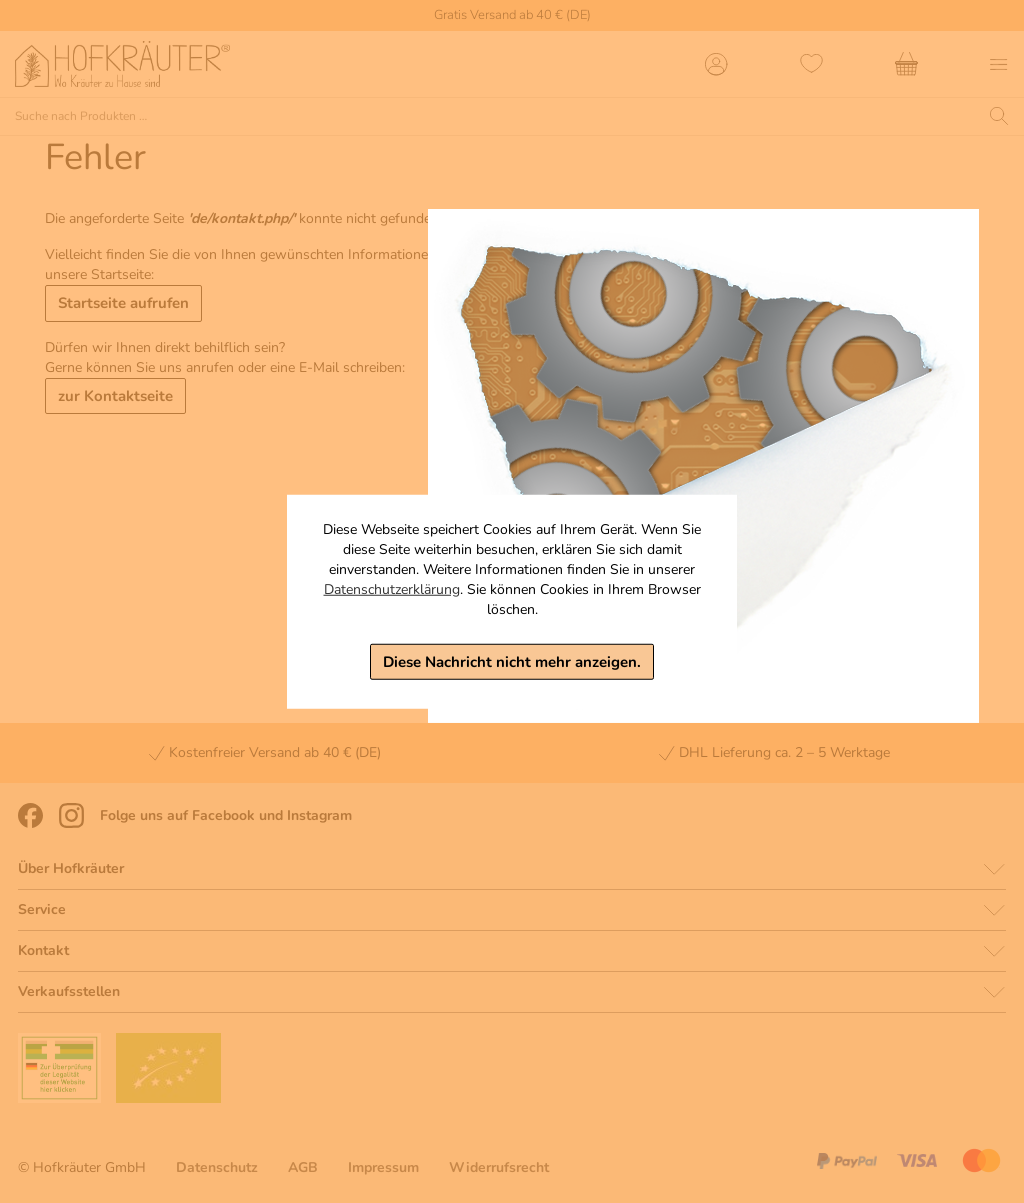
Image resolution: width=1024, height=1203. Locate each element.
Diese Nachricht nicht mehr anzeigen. (512, 661)
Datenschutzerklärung (392, 588)
